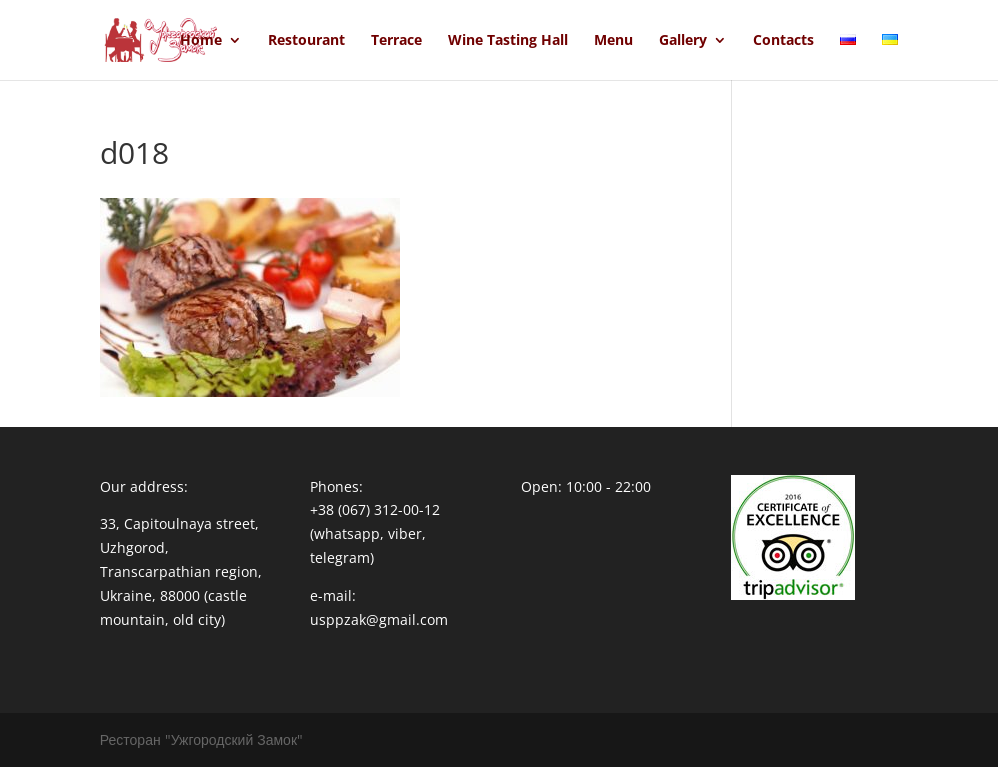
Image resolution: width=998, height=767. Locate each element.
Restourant (306, 41)
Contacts (783, 41)
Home (201, 41)
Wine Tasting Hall (508, 41)
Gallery (683, 41)
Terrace (396, 41)
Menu (613, 41)
